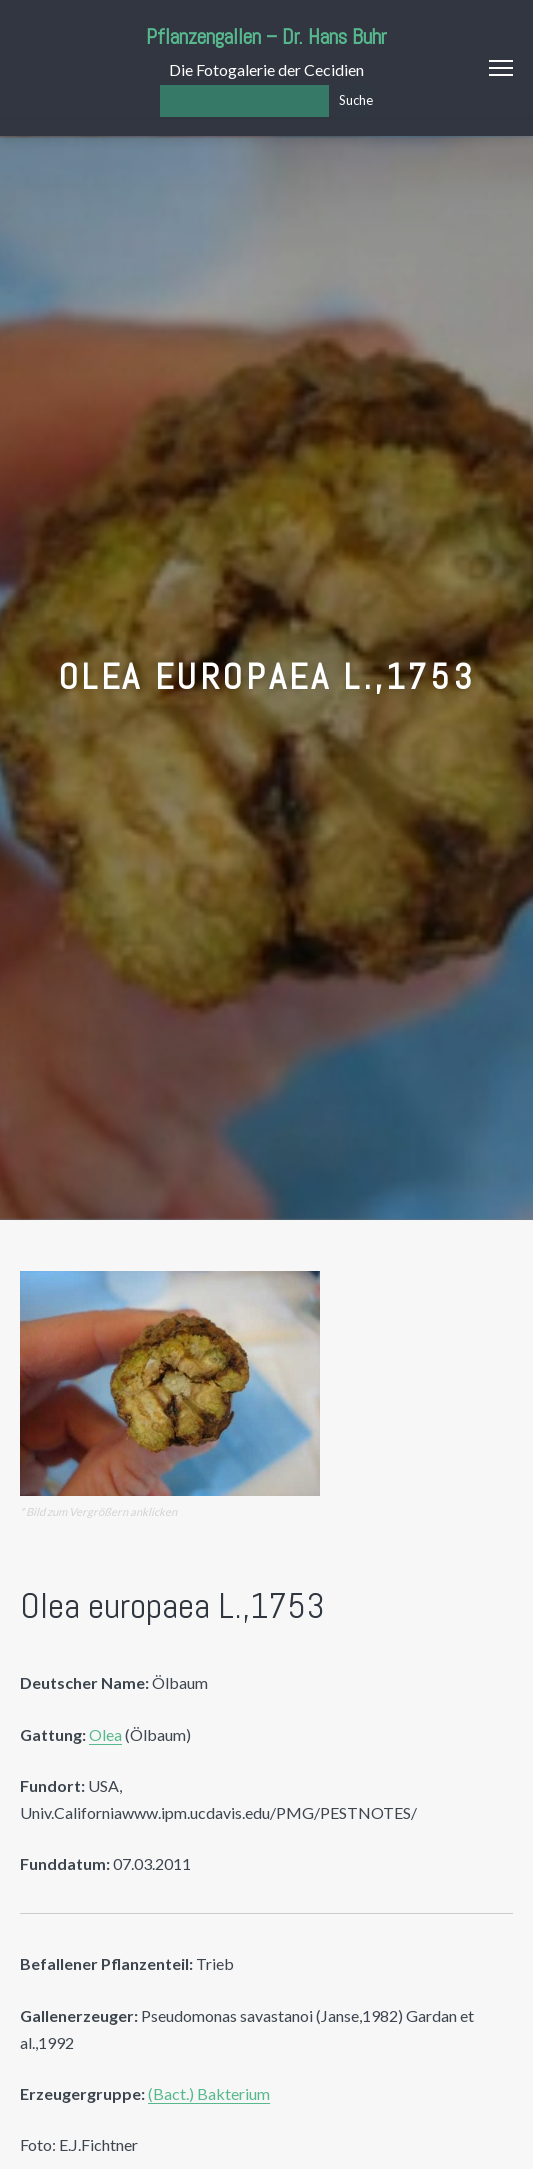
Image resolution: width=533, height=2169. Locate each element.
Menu (501, 68)
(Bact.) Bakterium (209, 2093)
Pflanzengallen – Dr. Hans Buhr (266, 36)
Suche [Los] (356, 100)
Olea (105, 1734)
